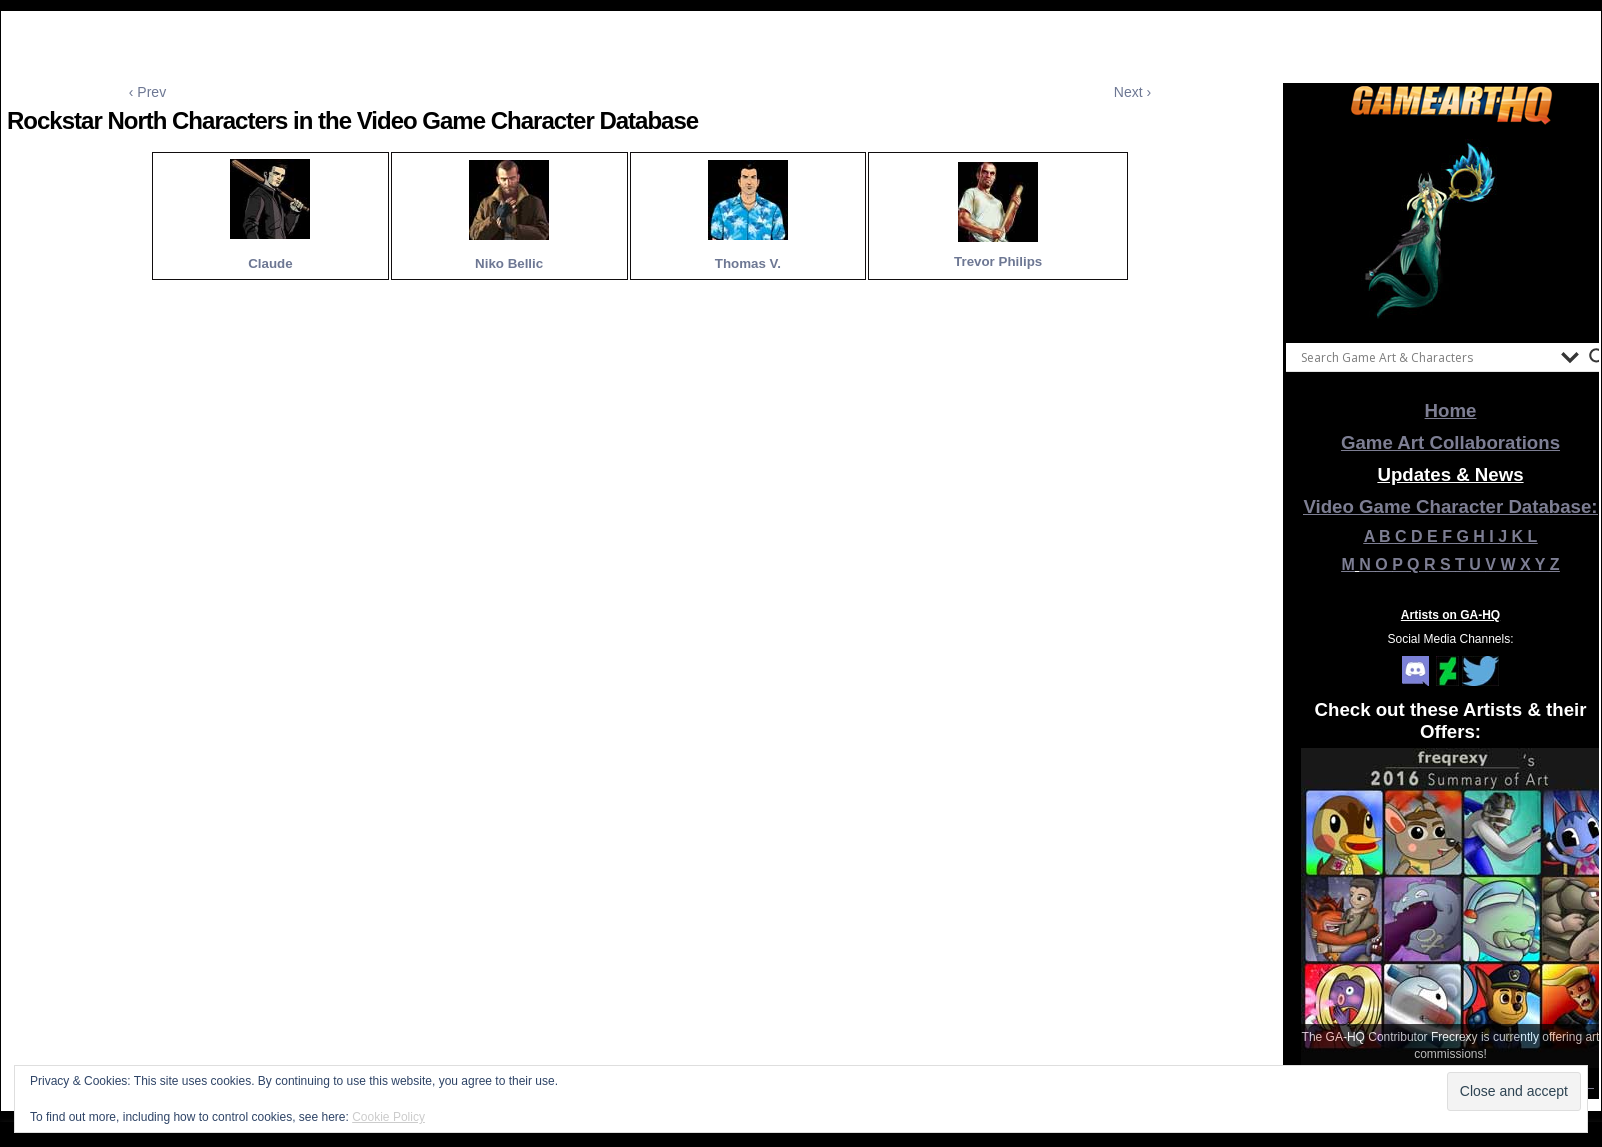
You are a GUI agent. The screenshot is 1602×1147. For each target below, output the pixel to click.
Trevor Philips (998, 261)
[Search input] (1426, 357)
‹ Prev (147, 92)
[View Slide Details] (1451, 229)
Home (1451, 410)
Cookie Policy (388, 1117)
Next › (1132, 92)
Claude (270, 263)
